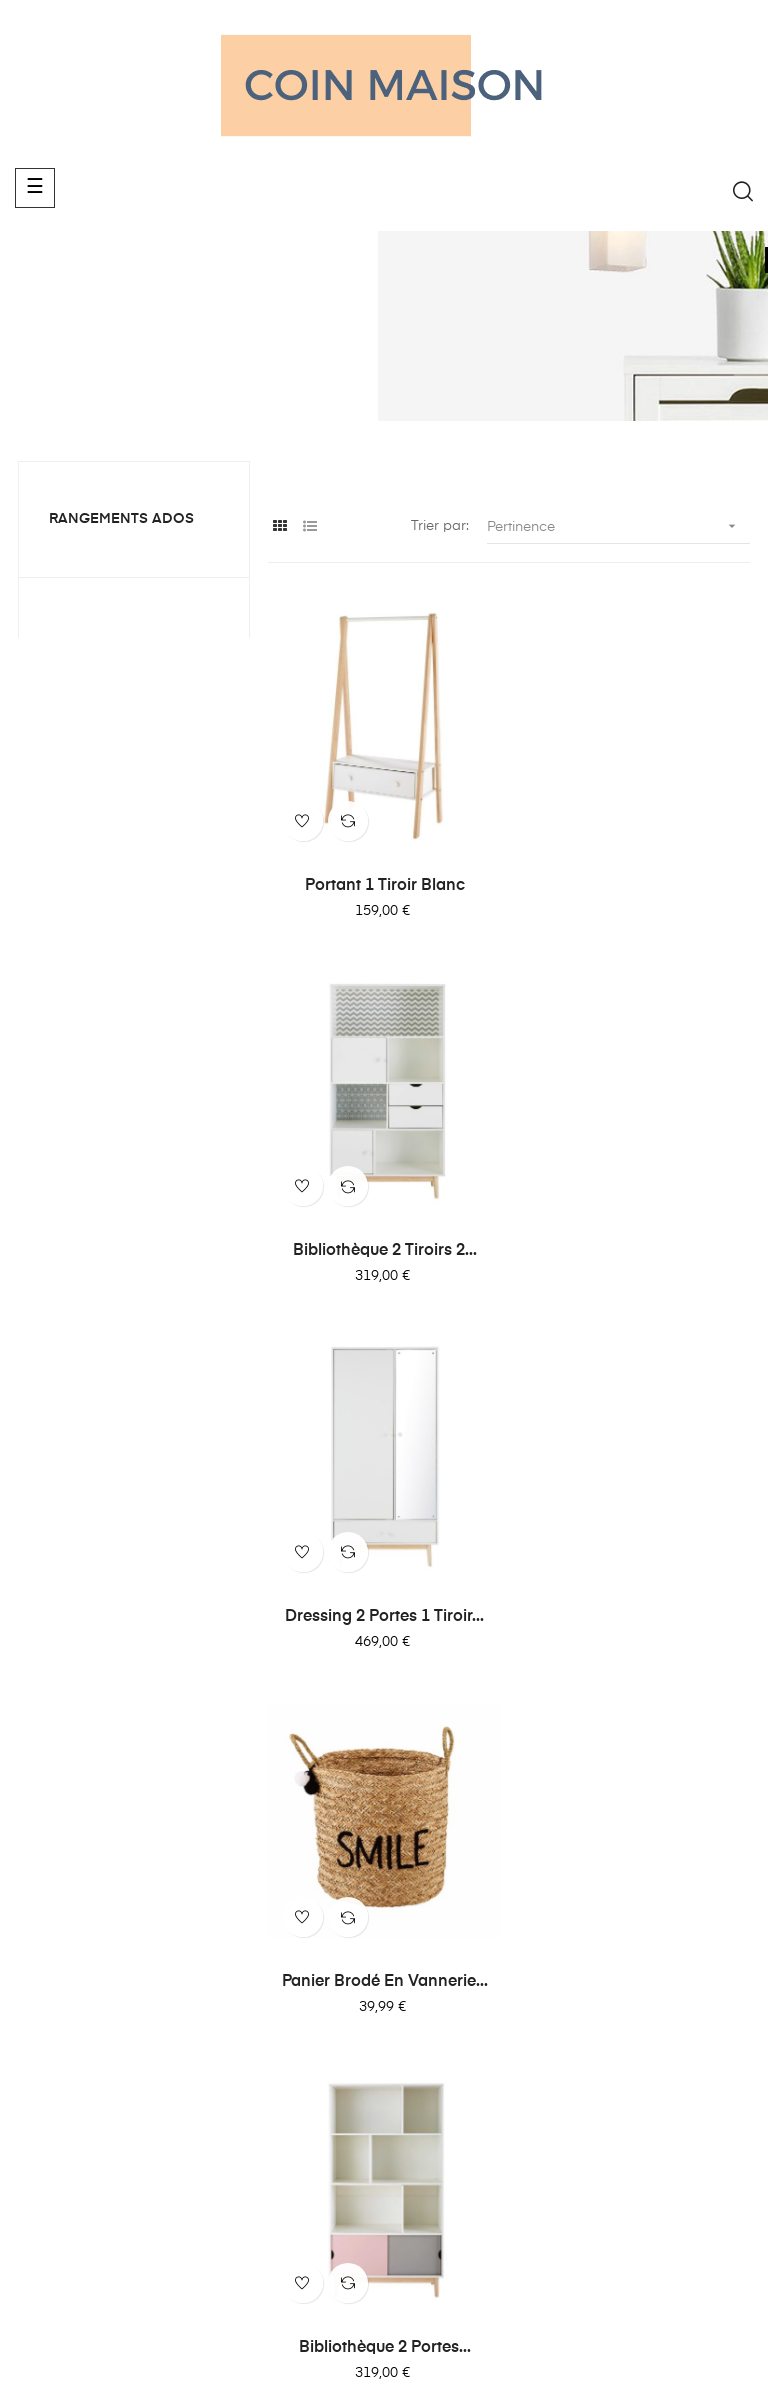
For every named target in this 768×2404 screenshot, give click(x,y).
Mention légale (630, 2001)
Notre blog (617, 1909)
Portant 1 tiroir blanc (384, 884)
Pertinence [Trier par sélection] (618, 526)
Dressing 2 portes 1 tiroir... (383, 1248)
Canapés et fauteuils (462, 1909)
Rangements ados (121, 519)
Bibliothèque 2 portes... (384, 1612)
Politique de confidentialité (627, 1955)
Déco (411, 2017)
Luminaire (426, 1981)
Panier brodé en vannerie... (634, 1248)
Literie (413, 1945)
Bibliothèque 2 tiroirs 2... (634, 884)
